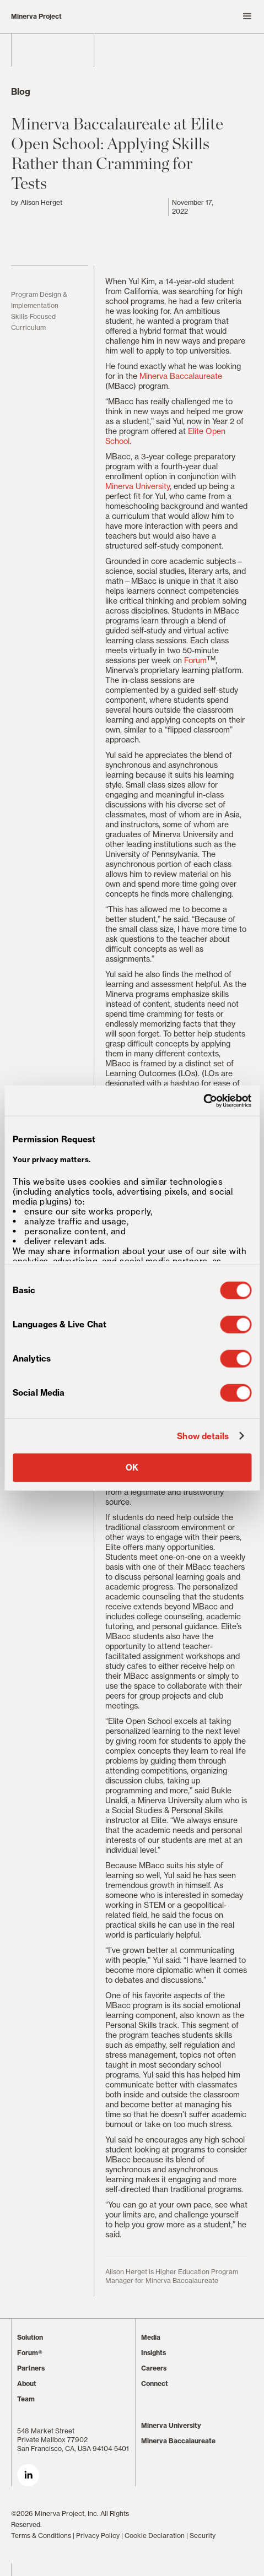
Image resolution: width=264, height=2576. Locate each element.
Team (26, 2399)
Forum (195, 660)
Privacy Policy (98, 2535)
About (26, 2383)
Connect (154, 2383)
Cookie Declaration (155, 2535)
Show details (203, 1436)
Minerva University (137, 486)
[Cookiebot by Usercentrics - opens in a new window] (203, 1100)
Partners (31, 2368)
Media (150, 2337)
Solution (30, 2337)
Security (202, 2535)
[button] (193, 16)
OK (132, 1467)
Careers (153, 2368)
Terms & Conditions (41, 2535)
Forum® (29, 2353)
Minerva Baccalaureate (180, 376)
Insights (153, 2353)
